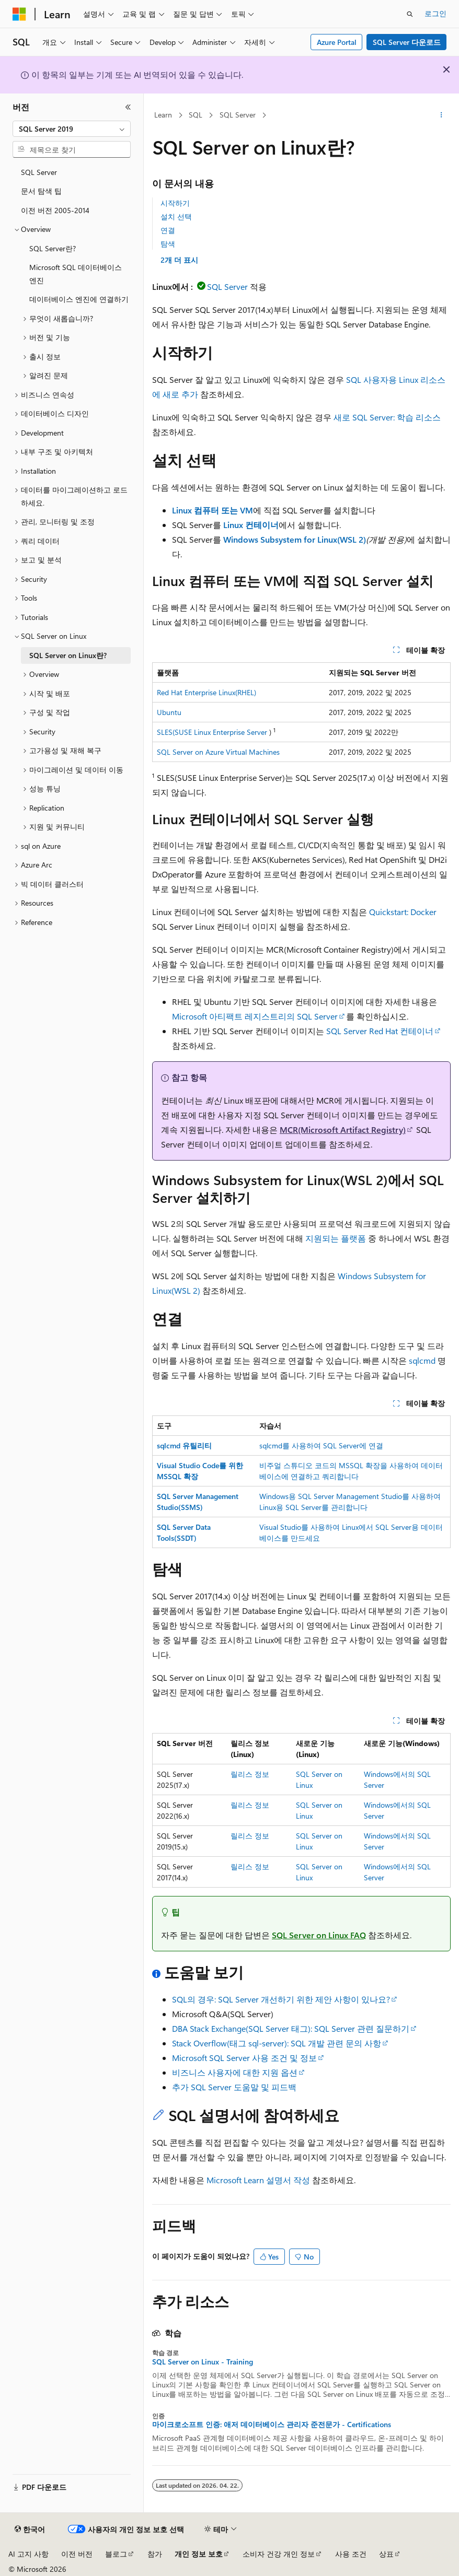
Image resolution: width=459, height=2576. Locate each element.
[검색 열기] (409, 14)
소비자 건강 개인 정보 (279, 2554)
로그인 (435, 13)
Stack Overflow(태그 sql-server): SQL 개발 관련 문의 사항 (276, 2043)
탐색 (167, 244)
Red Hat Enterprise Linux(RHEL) (206, 692)
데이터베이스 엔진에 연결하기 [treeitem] (79, 299)
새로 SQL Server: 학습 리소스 (387, 417)
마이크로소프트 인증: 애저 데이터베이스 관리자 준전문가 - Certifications (271, 2424)
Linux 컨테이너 (251, 524)
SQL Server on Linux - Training (202, 2362)
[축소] (128, 107)
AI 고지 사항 (28, 2554)
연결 (167, 230)
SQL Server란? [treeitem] (52, 248)
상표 (386, 2554)
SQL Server (238, 115)
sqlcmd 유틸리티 (184, 1445)
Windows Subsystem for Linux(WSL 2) (294, 539)
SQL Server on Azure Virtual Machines (218, 752)
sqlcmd (422, 1360)
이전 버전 (77, 2554)
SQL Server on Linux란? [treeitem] (68, 655)
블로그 (116, 2554)
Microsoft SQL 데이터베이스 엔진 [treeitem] (75, 273)
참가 (154, 2554)
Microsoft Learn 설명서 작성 (258, 2179)
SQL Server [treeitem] (39, 172)
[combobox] (72, 129)
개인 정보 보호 (199, 2554)
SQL (195, 115)
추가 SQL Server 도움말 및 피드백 (234, 2086)
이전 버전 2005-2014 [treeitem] (55, 210)
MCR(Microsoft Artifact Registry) (343, 1129)
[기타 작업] (441, 115)
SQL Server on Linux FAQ (319, 1934)
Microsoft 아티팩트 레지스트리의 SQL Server (255, 1016)
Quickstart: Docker (403, 911)
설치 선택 (176, 216)
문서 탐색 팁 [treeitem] (41, 191)
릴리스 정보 (250, 1774)
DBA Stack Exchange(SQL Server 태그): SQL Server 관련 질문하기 (290, 2028)
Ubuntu (169, 712)
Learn (163, 115)
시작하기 (175, 203)
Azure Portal (337, 42)
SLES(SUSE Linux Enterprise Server (212, 732)
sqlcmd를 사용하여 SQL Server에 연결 (321, 1445)
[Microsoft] (19, 14)
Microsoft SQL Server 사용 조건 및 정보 (244, 2057)
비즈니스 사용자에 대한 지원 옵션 (234, 2072)
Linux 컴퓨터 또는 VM (212, 510)
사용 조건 (350, 2554)
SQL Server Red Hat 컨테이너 (379, 1030)
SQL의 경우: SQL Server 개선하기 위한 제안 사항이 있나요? (281, 1999)
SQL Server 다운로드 (407, 42)
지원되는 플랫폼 (335, 1238)
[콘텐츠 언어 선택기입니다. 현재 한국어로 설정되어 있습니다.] (29, 2529)
